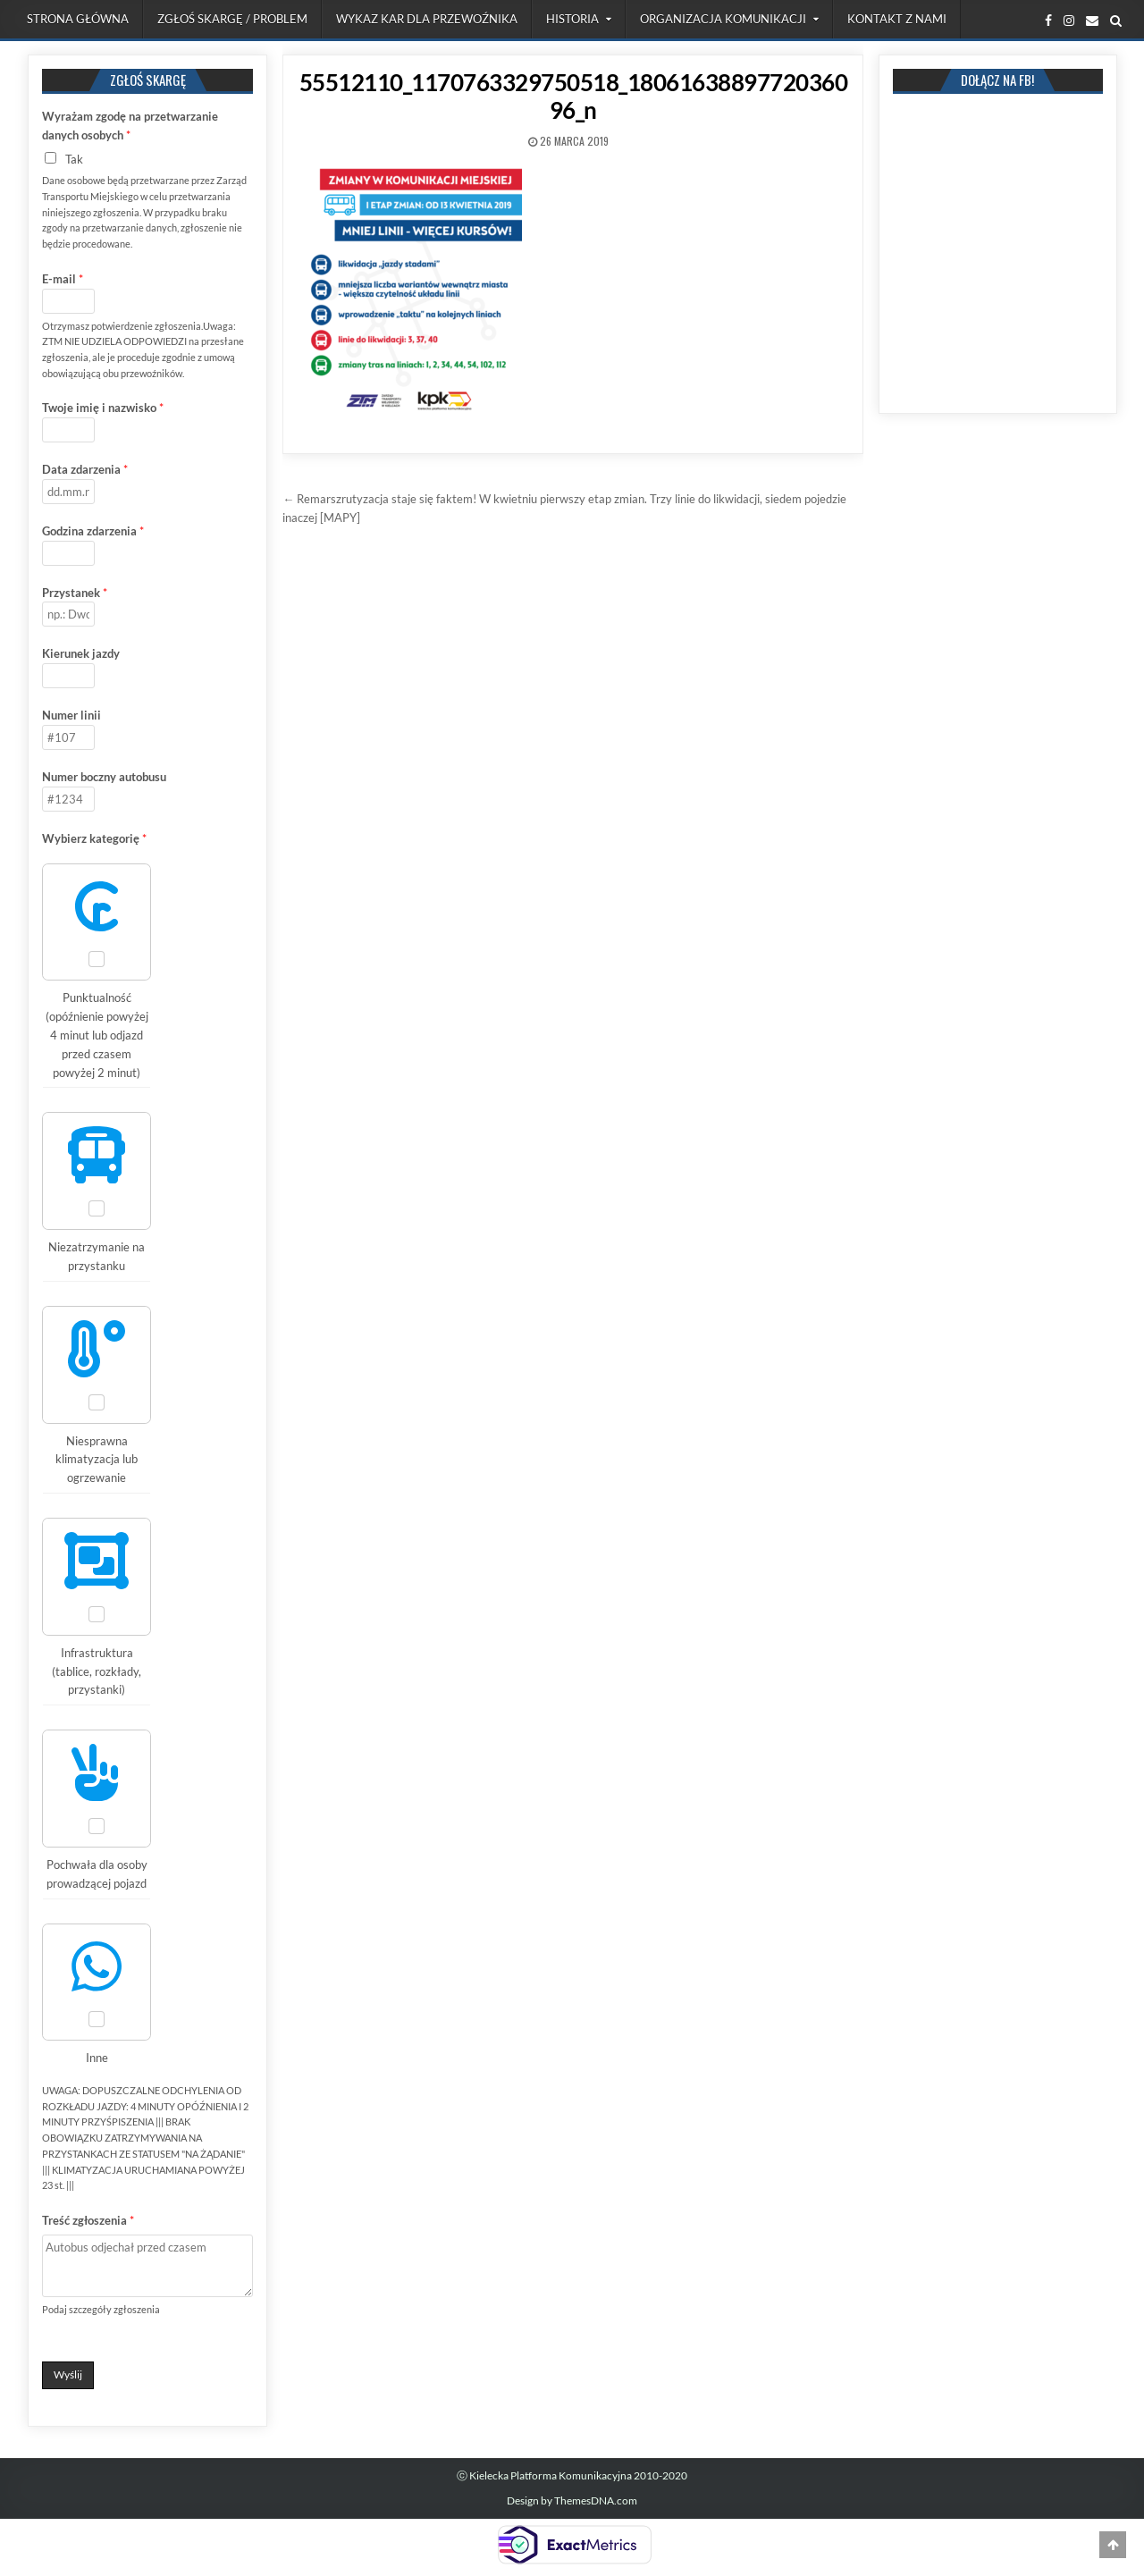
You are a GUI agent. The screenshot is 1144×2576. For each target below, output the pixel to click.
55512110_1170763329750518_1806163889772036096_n (573, 96)
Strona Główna (78, 19)
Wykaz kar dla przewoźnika (426, 19)
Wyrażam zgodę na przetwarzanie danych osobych (130, 125)
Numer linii (71, 715)
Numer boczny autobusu (104, 777)
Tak (74, 159)
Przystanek (74, 592)
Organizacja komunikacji (723, 19)
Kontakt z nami (896, 19)
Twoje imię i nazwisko (103, 407)
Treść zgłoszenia (88, 2220)
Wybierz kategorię (94, 838)
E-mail (62, 279)
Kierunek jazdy (81, 653)
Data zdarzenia (85, 469)
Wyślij (68, 2374)
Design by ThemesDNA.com (572, 2500)
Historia (572, 19)
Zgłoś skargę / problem (232, 19)
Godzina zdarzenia (93, 531)
